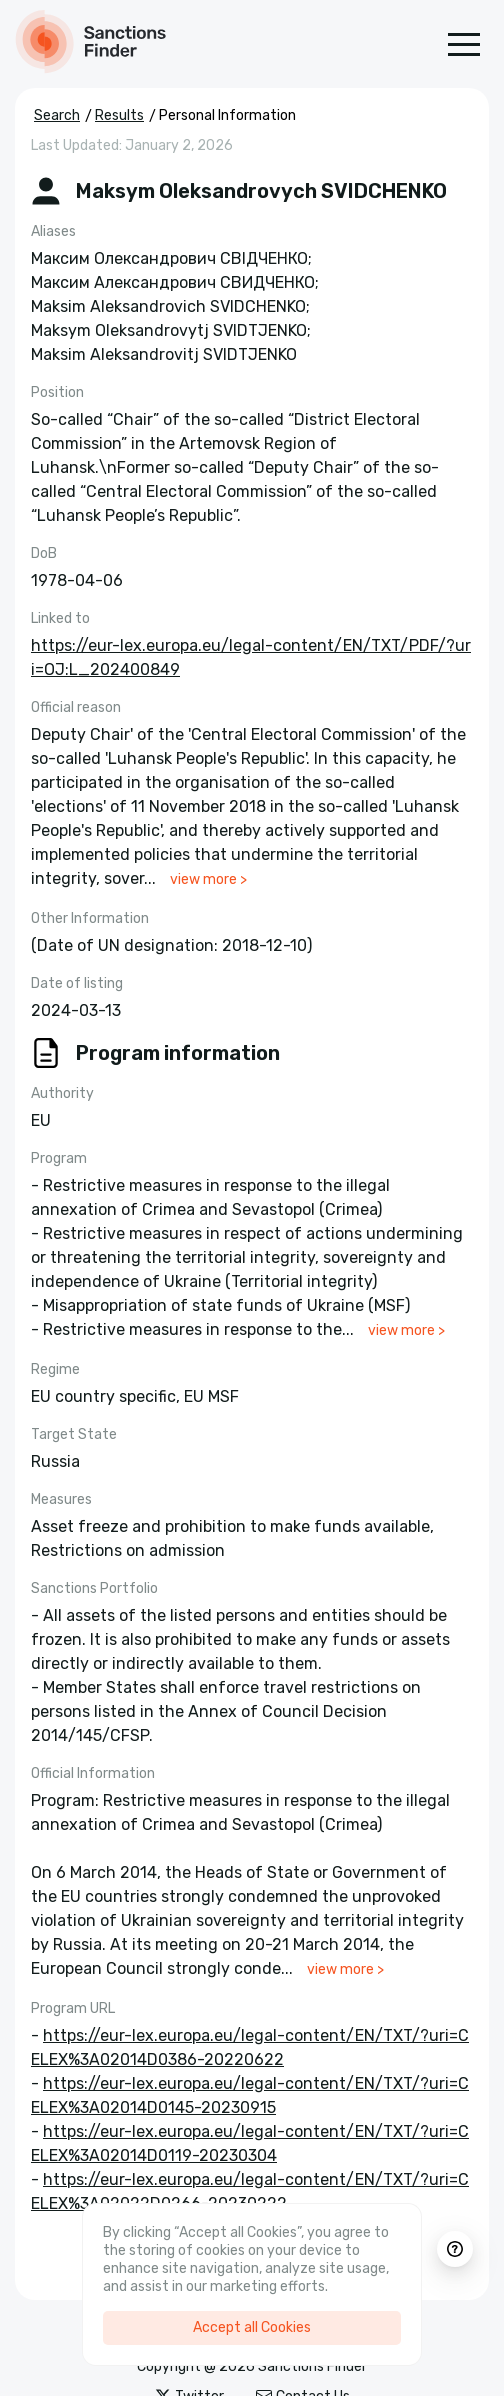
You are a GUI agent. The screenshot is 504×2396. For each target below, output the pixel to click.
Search (57, 115)
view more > (208, 879)
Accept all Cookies (252, 2327)
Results (119, 115)
